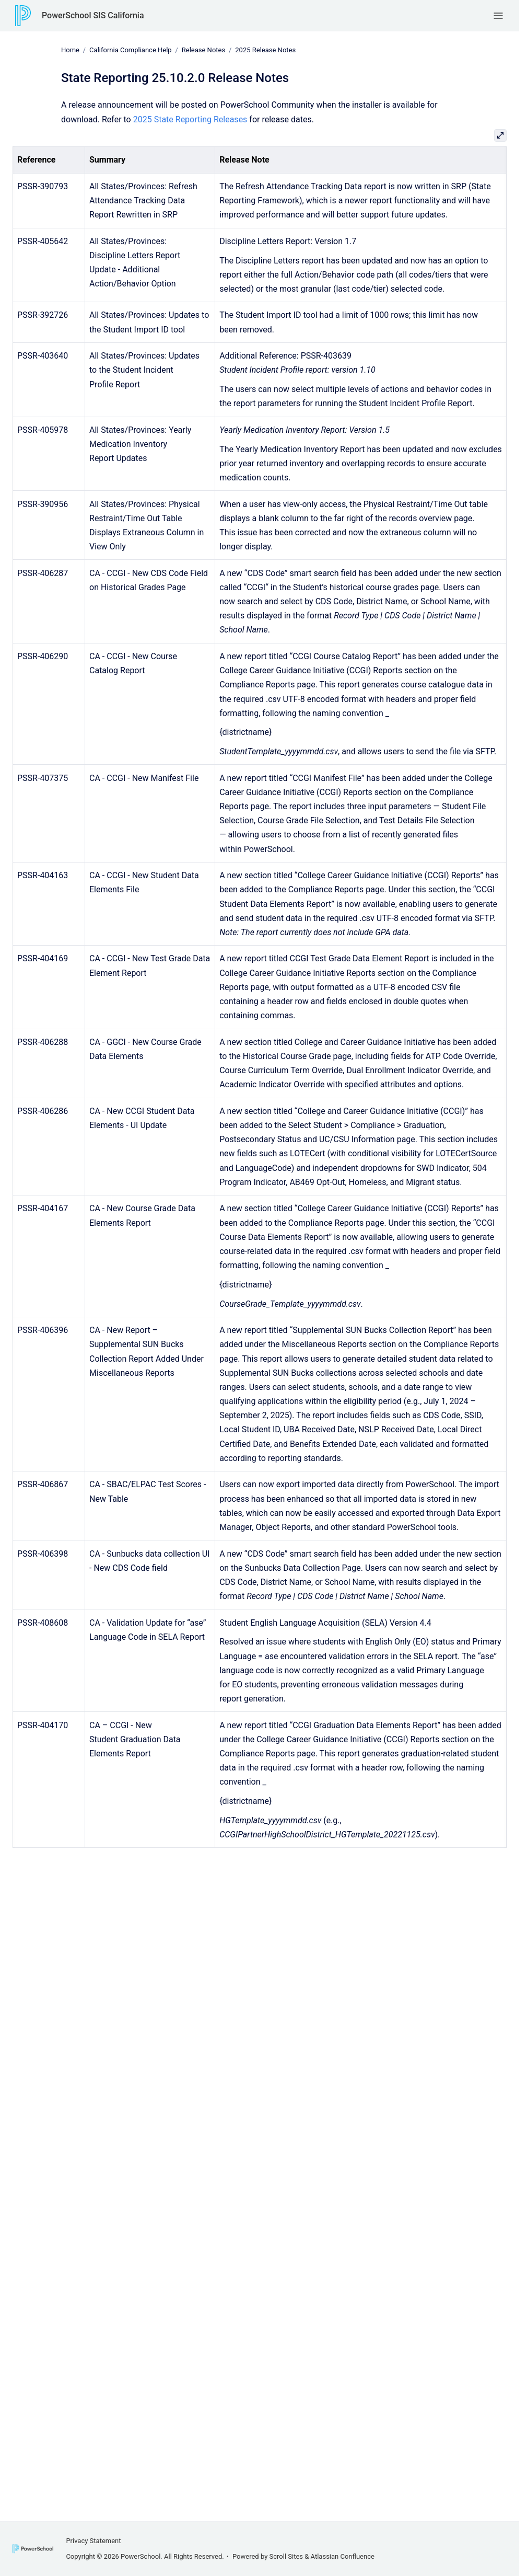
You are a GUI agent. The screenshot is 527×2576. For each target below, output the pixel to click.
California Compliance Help (130, 50)
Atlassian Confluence (342, 2556)
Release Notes (203, 50)
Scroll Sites (286, 2556)
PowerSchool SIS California (93, 15)
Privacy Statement (93, 2541)
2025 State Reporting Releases (190, 119)
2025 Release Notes (265, 50)
